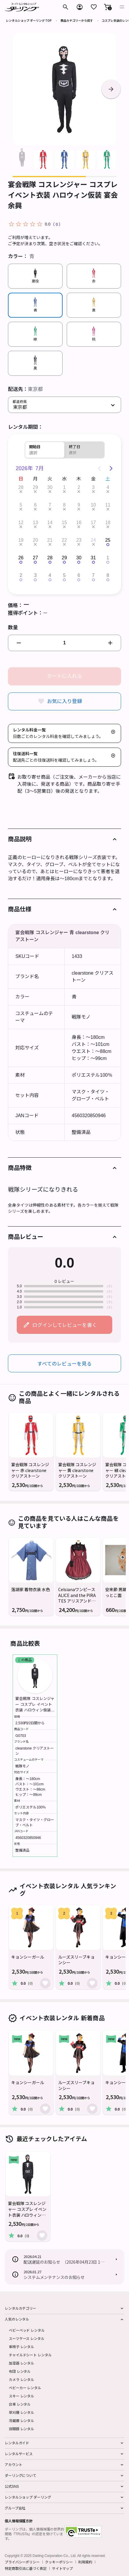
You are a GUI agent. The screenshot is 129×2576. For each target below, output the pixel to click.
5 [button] (21, 504)
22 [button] (64, 540)
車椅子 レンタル (21, 2346)
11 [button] (107, 504)
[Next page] (111, 468)
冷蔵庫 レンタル (21, 2420)
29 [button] (35, 487)
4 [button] (107, 487)
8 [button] (64, 504)
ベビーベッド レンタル (27, 2330)
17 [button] (93, 522)
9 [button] (79, 504)
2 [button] (79, 487)
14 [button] (50, 522)
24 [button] (93, 540)
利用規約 (85, 2562)
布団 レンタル (20, 2371)
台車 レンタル (20, 2403)
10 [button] (93, 504)
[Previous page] (99, 468)
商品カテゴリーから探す (77, 20)
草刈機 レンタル (21, 2412)
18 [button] (107, 522)
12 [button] (21, 522)
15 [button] (64, 522)
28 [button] (21, 487)
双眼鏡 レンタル (21, 2428)
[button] (107, 7)
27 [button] (35, 557)
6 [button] (35, 504)
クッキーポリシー (59, 2562)
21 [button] (50, 540)
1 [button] (64, 487)
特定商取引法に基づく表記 (26, 2568)
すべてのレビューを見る (64, 1363)
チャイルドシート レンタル (30, 2354)
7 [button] (49, 504)
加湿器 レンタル (21, 2362)
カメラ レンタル (21, 2379)
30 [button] (50, 487)
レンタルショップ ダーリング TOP (29, 20)
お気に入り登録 (64, 701)
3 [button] (93, 487)
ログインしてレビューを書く (64, 1324)
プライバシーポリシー (22, 2562)
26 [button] (21, 557)
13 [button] (35, 522)
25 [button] (107, 540)
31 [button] (93, 557)
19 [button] (21, 540)
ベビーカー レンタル (25, 2387)
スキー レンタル (21, 2395)
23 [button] (78, 540)
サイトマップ (62, 2568)
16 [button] (78, 522)
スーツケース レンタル (26, 2338)
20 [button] (35, 540)
